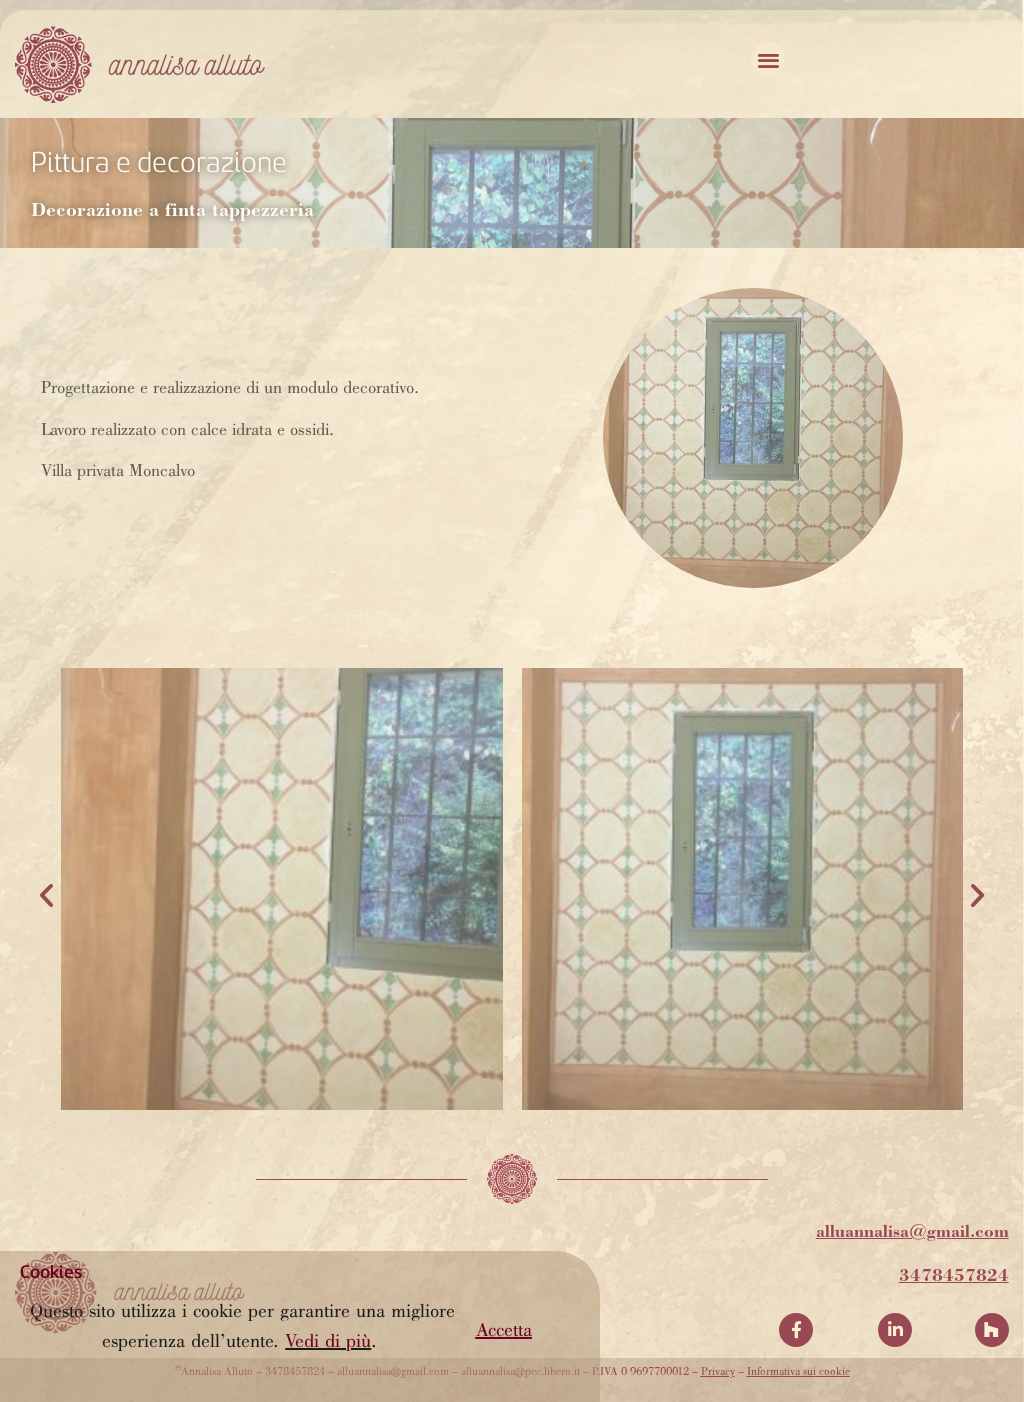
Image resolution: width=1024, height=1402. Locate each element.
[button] (504, 1332)
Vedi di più (328, 1342)
